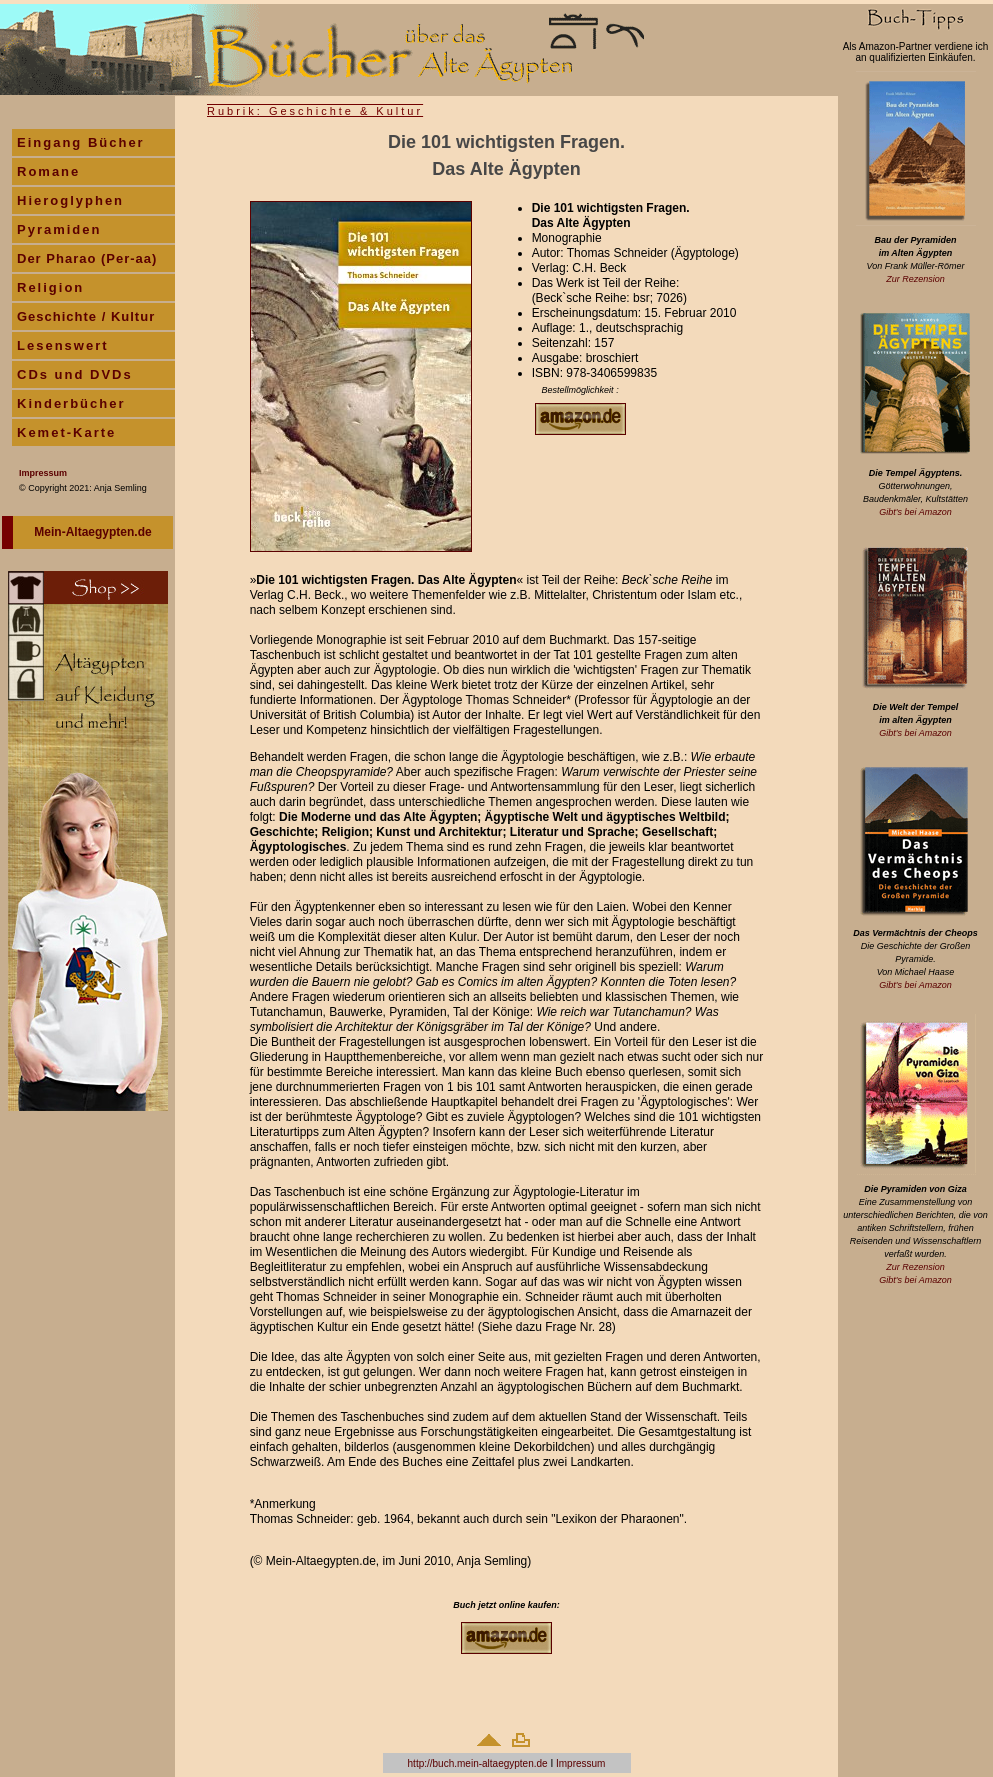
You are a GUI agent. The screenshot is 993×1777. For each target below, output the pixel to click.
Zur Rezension (915, 279)
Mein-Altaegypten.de (92, 532)
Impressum (580, 1747)
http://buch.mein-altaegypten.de (478, 1747)
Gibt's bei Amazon (915, 512)
